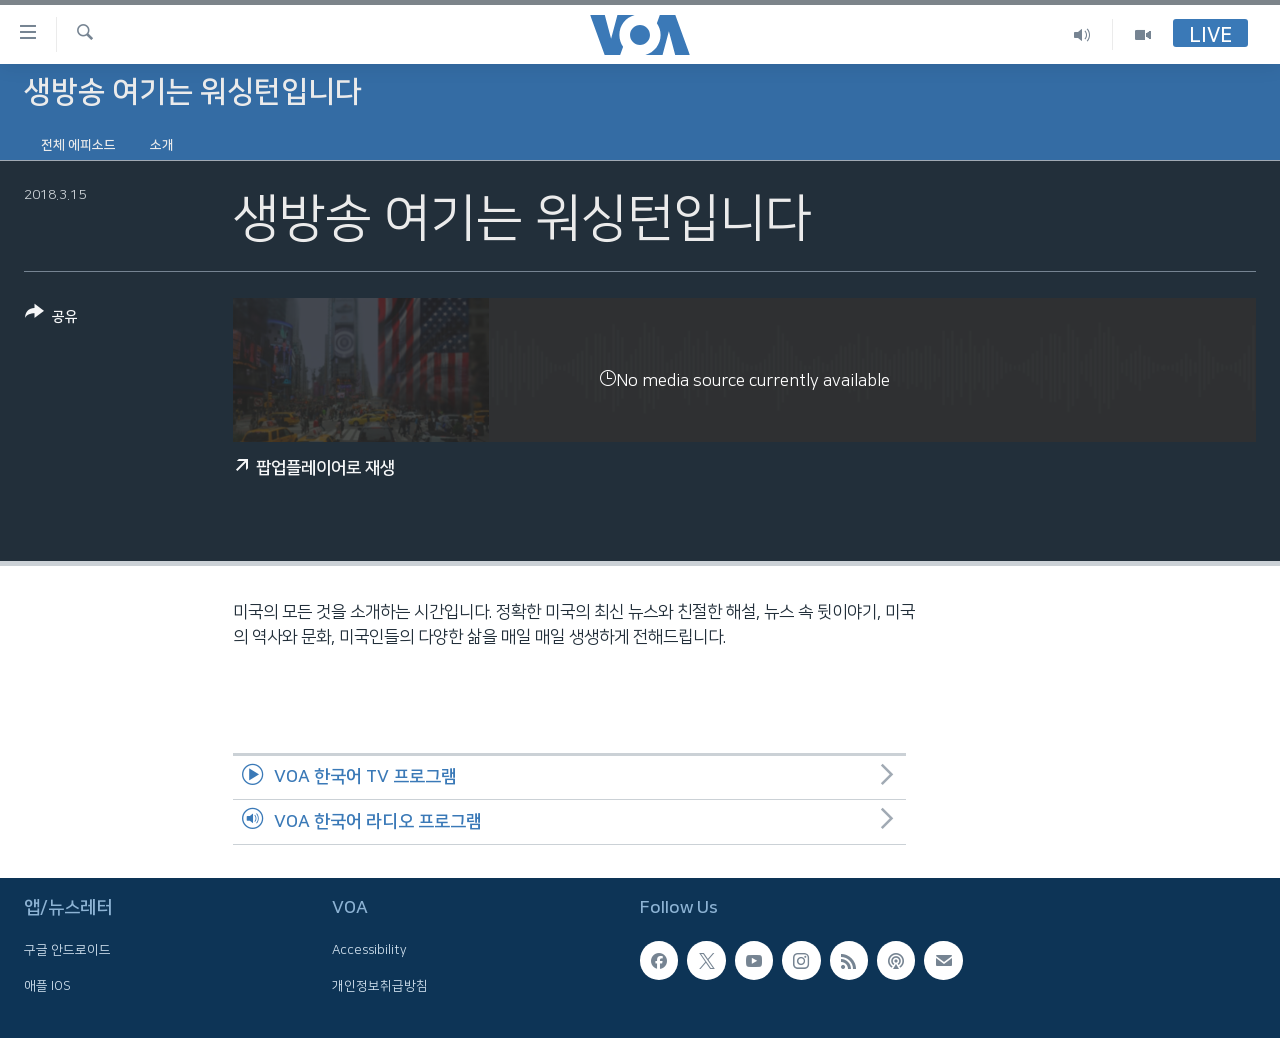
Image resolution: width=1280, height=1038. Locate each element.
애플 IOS (47, 986)
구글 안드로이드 (67, 950)
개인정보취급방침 (380, 986)
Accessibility (369, 950)
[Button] (51, 318)
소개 (162, 145)
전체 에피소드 (78, 145)
